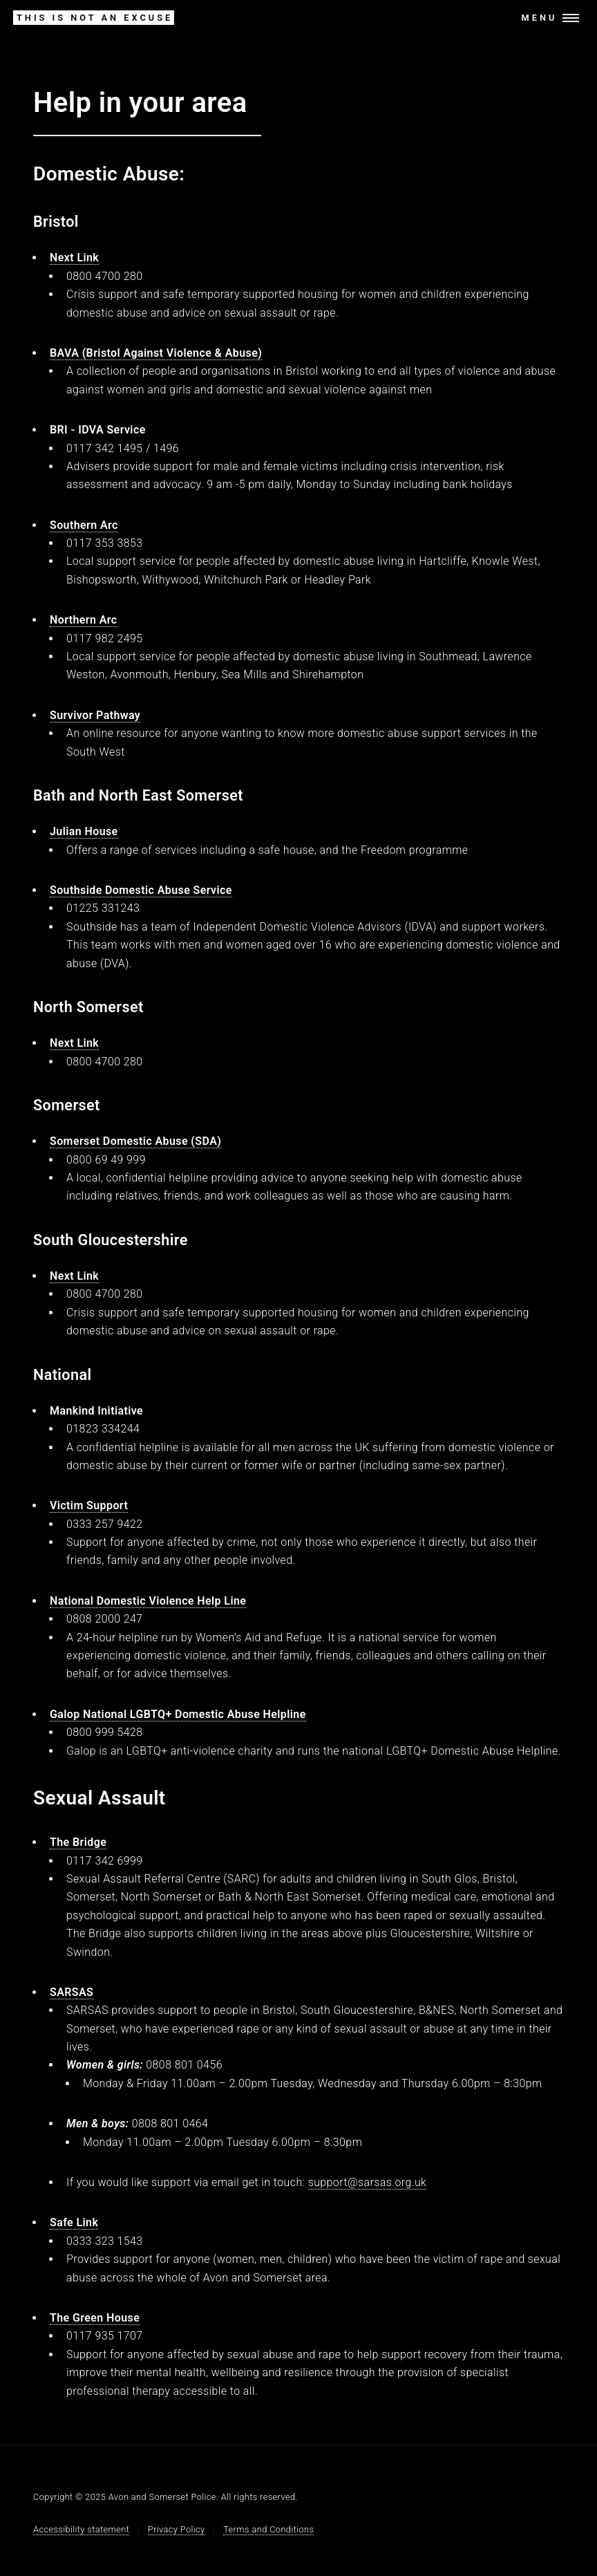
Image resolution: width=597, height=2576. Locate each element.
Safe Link (74, 2222)
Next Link (74, 257)
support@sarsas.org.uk (367, 2182)
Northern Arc (83, 619)
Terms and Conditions (268, 2529)
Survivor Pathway (95, 715)
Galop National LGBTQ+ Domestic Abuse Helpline (178, 1714)
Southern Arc (84, 525)
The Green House (95, 2317)
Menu (540, 17)
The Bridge (78, 1842)
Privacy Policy (176, 2529)
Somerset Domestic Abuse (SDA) (135, 1141)
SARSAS (71, 1992)
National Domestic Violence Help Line (148, 1600)
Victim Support (89, 1505)
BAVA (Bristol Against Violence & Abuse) (156, 353)
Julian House (84, 831)
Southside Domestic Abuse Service (141, 890)
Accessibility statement (81, 2529)
